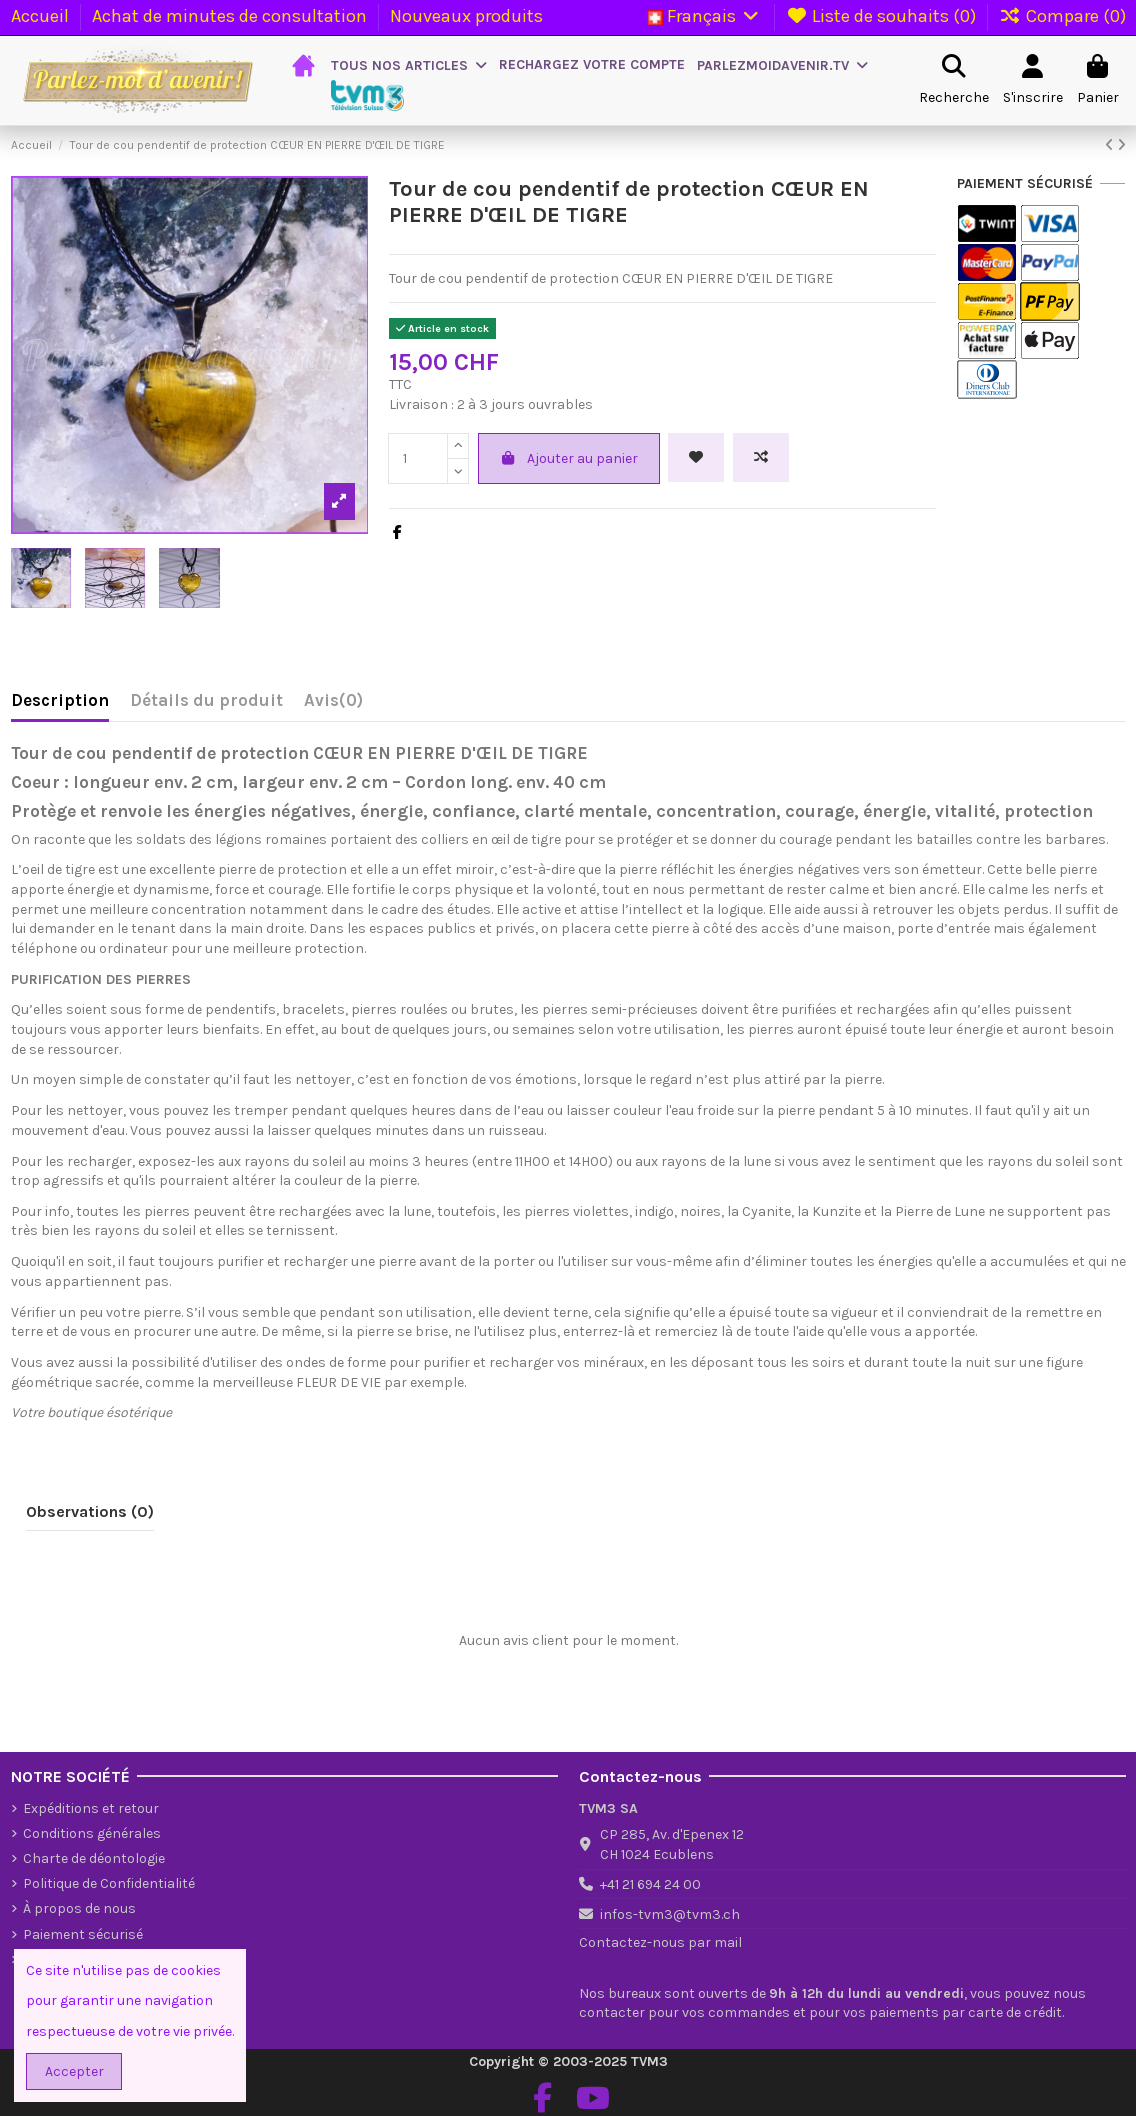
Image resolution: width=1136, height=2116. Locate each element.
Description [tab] (60, 700)
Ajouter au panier (569, 458)
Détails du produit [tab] (206, 700)
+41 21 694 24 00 (650, 1884)
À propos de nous (79, 1908)
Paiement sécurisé (83, 1934)
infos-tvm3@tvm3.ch (670, 1914)
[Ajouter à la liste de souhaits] (696, 457)
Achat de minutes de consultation (231, 16)
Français (705, 16)
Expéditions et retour (91, 1808)
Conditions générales (92, 1833)
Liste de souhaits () (883, 16)
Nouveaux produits (466, 16)
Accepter (74, 2071)
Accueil (42, 16)
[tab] (333, 705)
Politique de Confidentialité (109, 1883)
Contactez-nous (632, 1942)
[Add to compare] (761, 457)
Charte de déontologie (94, 1858)
